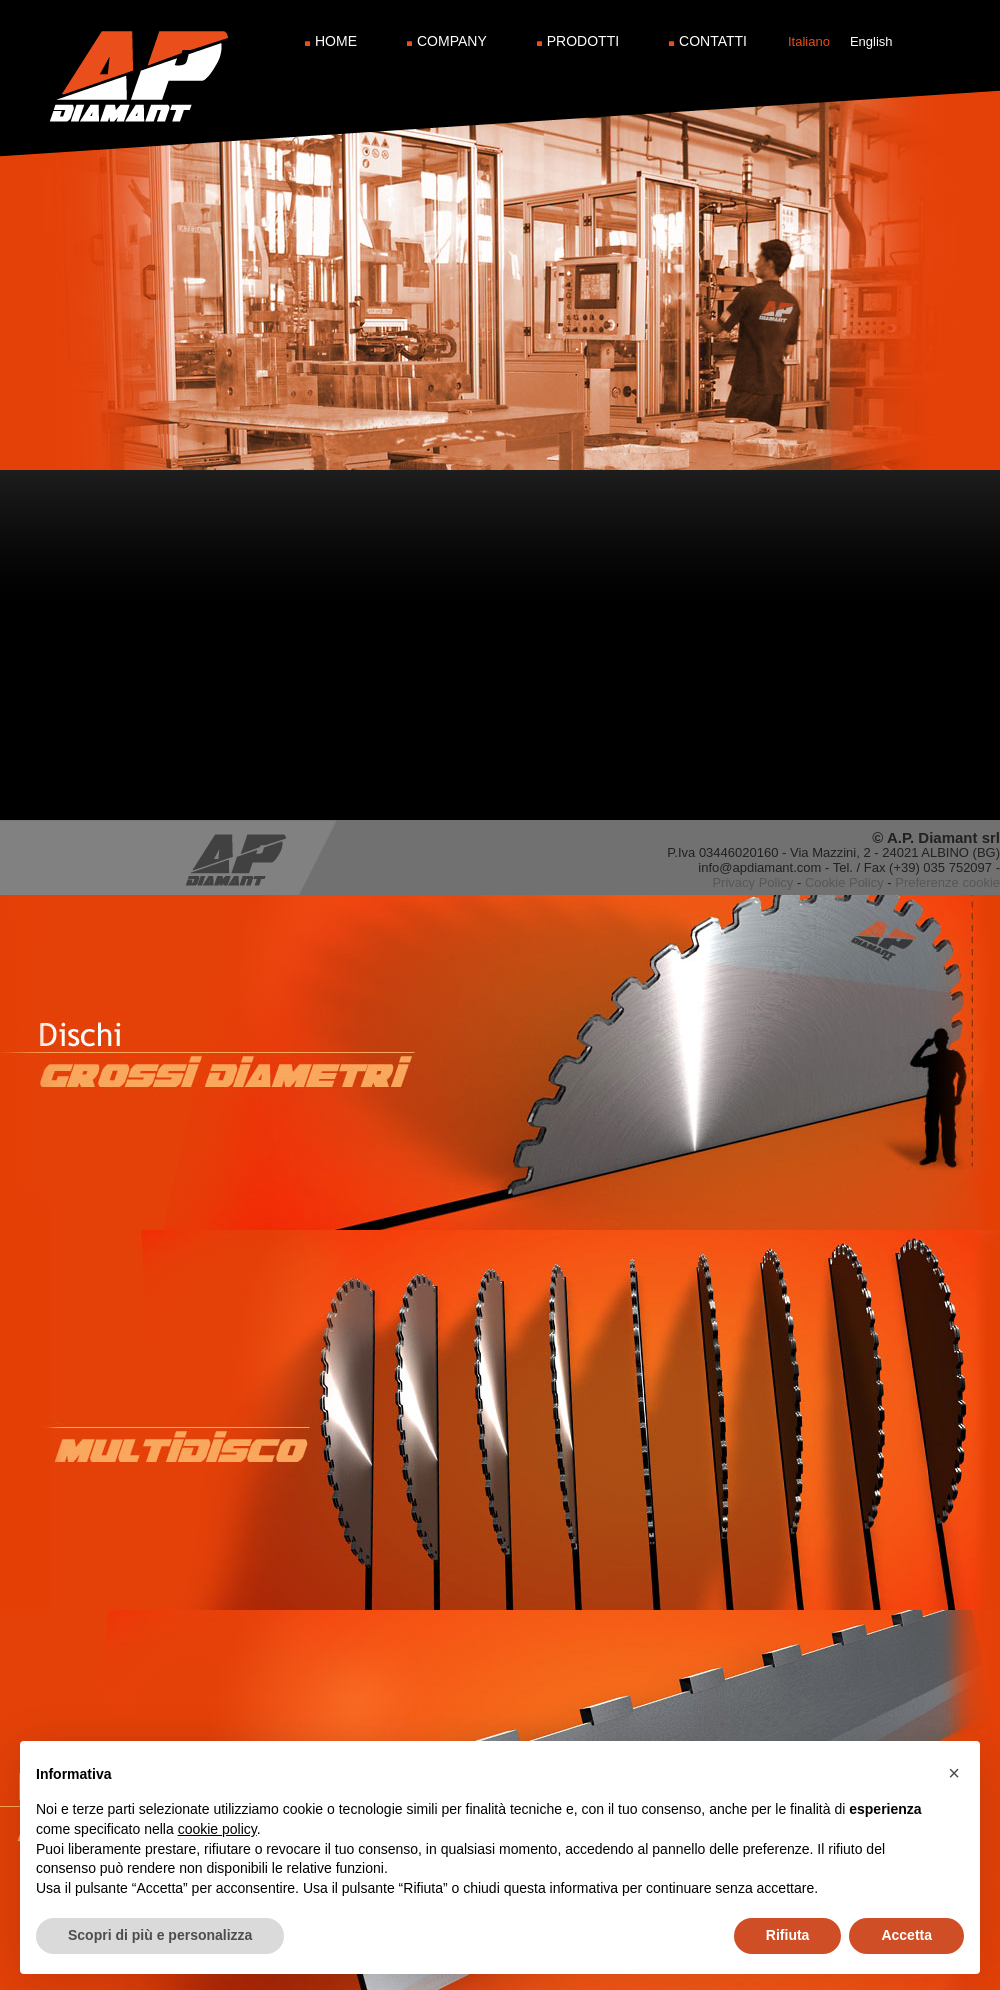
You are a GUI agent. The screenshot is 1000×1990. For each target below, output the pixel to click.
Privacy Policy (752, 882)
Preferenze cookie (947, 882)
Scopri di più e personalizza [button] (160, 1935)
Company (452, 41)
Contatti (713, 41)
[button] (954, 1773)
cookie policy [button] (217, 1829)
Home (336, 41)
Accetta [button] (906, 1935)
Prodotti (583, 41)
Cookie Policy (844, 882)
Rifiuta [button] (788, 1935)
